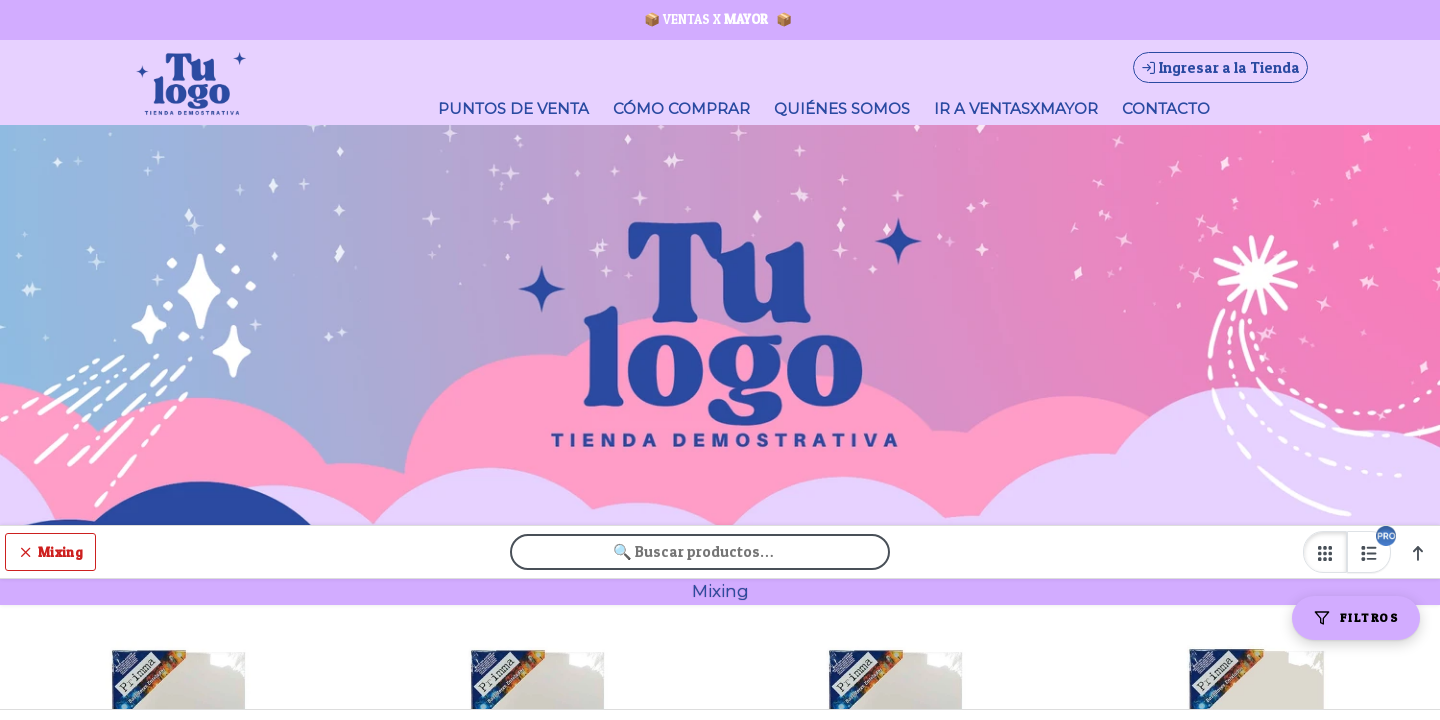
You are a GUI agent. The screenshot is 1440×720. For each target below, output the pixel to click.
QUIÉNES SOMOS (842, 108)
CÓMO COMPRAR (681, 108)
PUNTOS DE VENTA (513, 108)
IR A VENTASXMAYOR (1016, 108)
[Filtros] (1356, 618)
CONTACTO (1166, 108)
